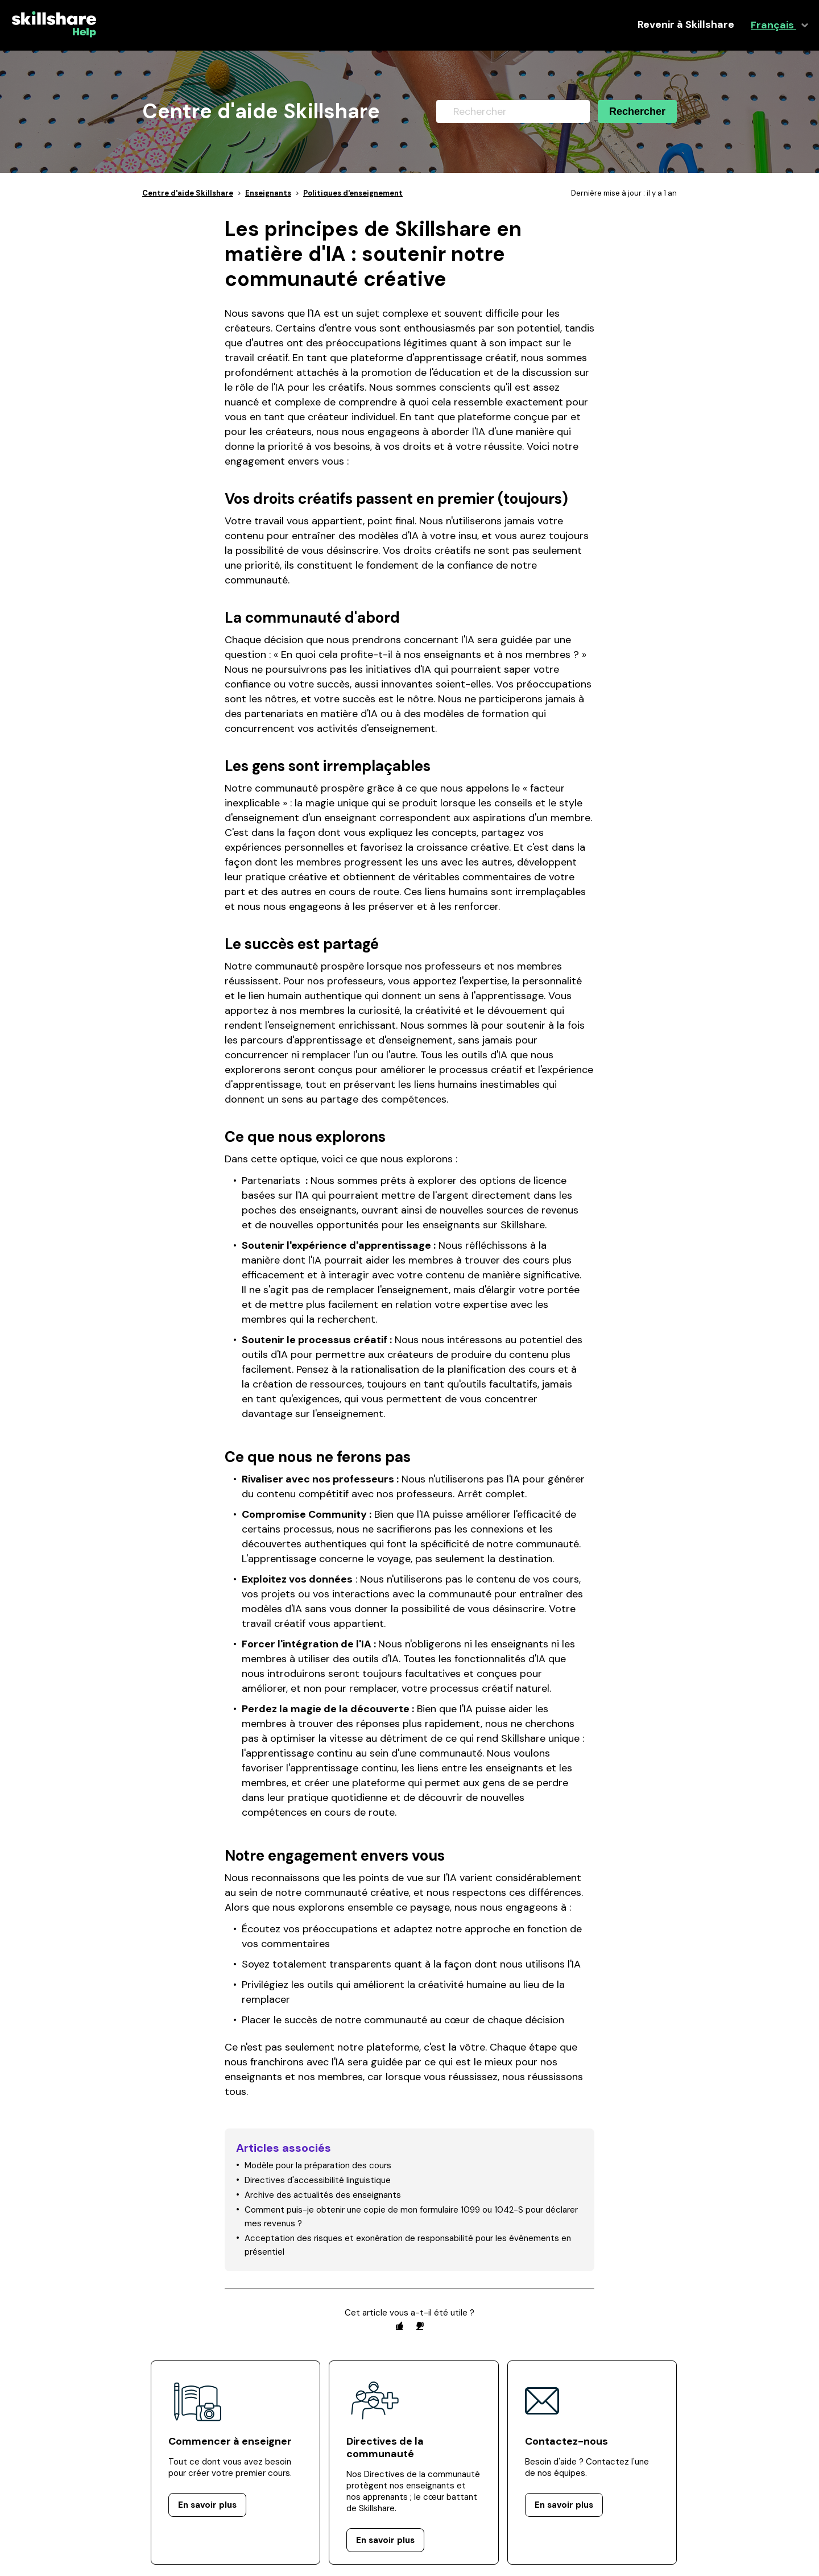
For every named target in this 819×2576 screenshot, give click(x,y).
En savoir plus (207, 2505)
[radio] (399, 2325)
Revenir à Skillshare (686, 24)
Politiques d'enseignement (353, 193)
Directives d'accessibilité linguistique (318, 2180)
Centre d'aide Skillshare (187, 193)
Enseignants (268, 193)
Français (773, 25)
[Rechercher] (513, 111)
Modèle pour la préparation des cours (318, 2165)
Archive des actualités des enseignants (323, 2195)
